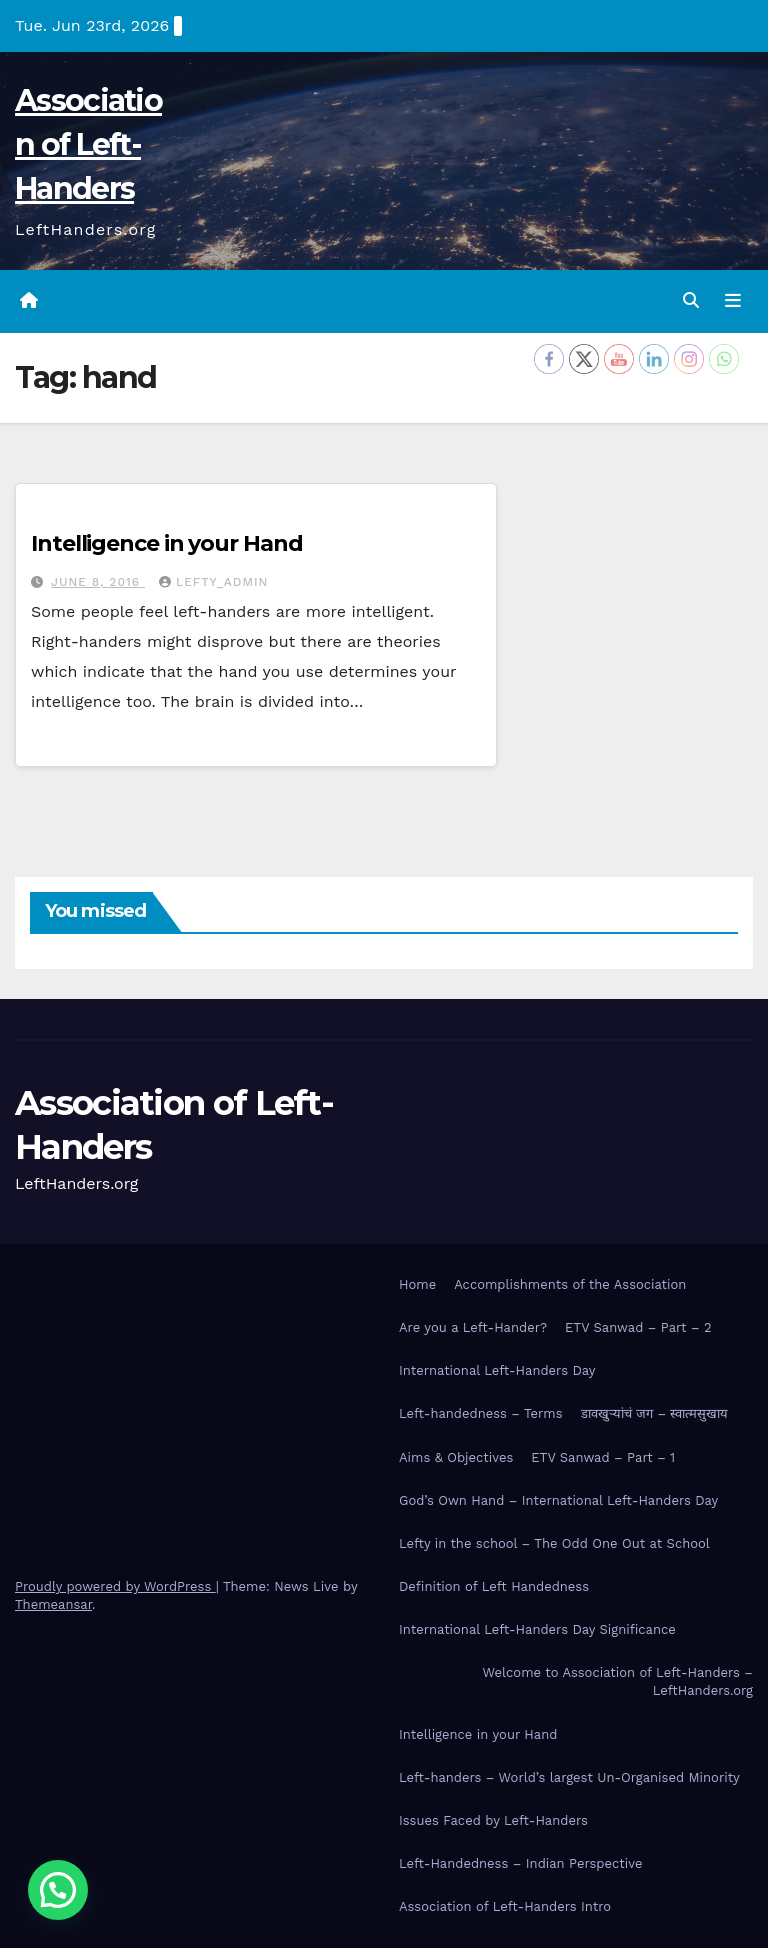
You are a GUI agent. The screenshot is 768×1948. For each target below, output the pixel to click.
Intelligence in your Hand (167, 543)
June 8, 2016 (98, 582)
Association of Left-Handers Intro (505, 1906)
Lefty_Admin (213, 582)
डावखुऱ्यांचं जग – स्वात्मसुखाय (655, 1413)
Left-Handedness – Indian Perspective (520, 1863)
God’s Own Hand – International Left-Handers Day (558, 1500)
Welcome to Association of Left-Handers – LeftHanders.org (618, 1681)
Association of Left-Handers (88, 144)
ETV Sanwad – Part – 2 (638, 1327)
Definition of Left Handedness (494, 1586)
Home (417, 1284)
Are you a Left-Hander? (473, 1327)
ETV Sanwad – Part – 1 (603, 1457)
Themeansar (53, 1604)
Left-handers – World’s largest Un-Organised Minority (569, 1777)
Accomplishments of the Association (570, 1284)
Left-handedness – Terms (481, 1413)
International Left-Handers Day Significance (537, 1629)
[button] (691, 300)
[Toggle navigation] (733, 301)
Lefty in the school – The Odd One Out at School (554, 1543)
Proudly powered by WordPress (115, 1586)
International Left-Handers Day (497, 1370)
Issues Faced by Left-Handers (493, 1820)
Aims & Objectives (456, 1457)
